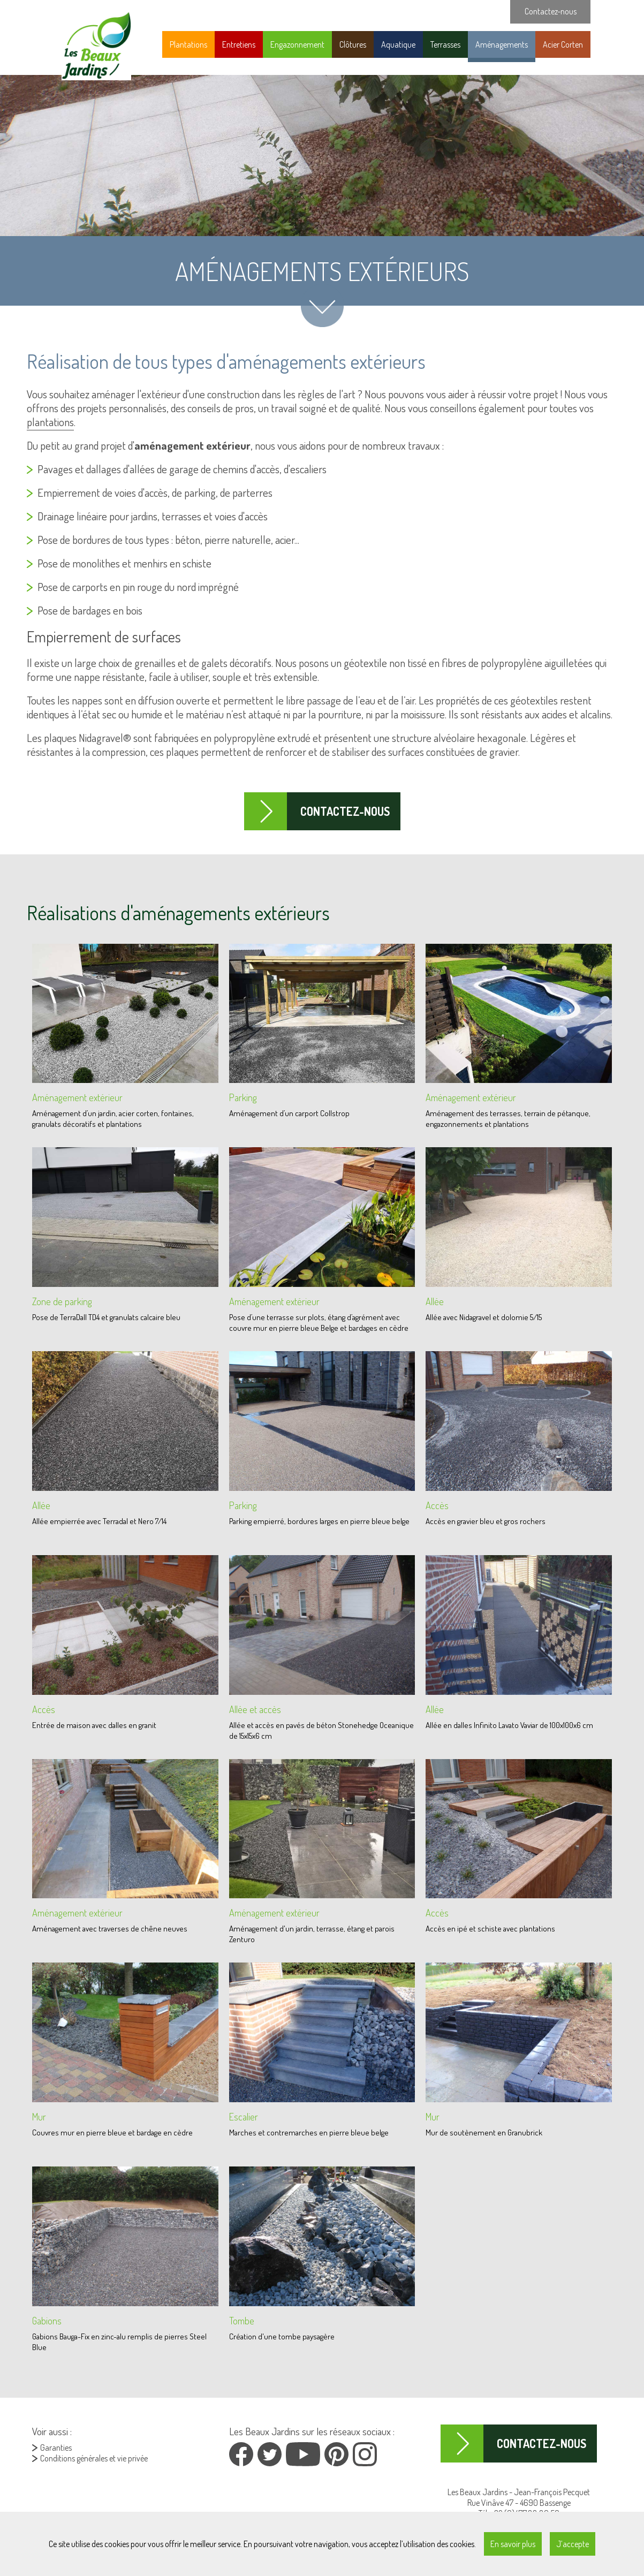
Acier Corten (563, 44)
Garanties (56, 2447)
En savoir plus (512, 2544)
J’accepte (572, 2544)
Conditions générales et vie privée (94, 2458)
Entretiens (238, 44)
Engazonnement (297, 44)
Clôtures (352, 44)
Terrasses (445, 44)
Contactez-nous (345, 811)
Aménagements (501, 44)
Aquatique (398, 44)
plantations (50, 422)
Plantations (188, 44)
